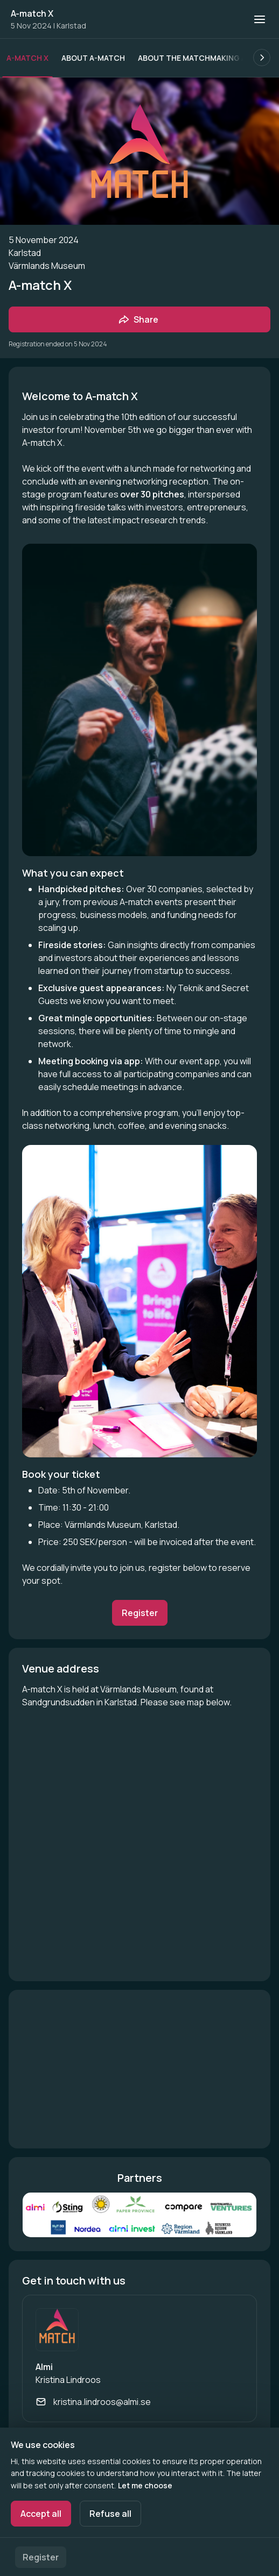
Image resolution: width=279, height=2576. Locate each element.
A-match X (32, 13)
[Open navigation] (259, 19)
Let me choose (145, 2485)
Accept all (40, 2514)
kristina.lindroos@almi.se (102, 2402)
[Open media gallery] (139, 2215)
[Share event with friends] (139, 319)
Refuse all (110, 2514)
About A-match (93, 58)
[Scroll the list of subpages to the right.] (261, 57)
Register (41, 2557)
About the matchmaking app (197, 58)
